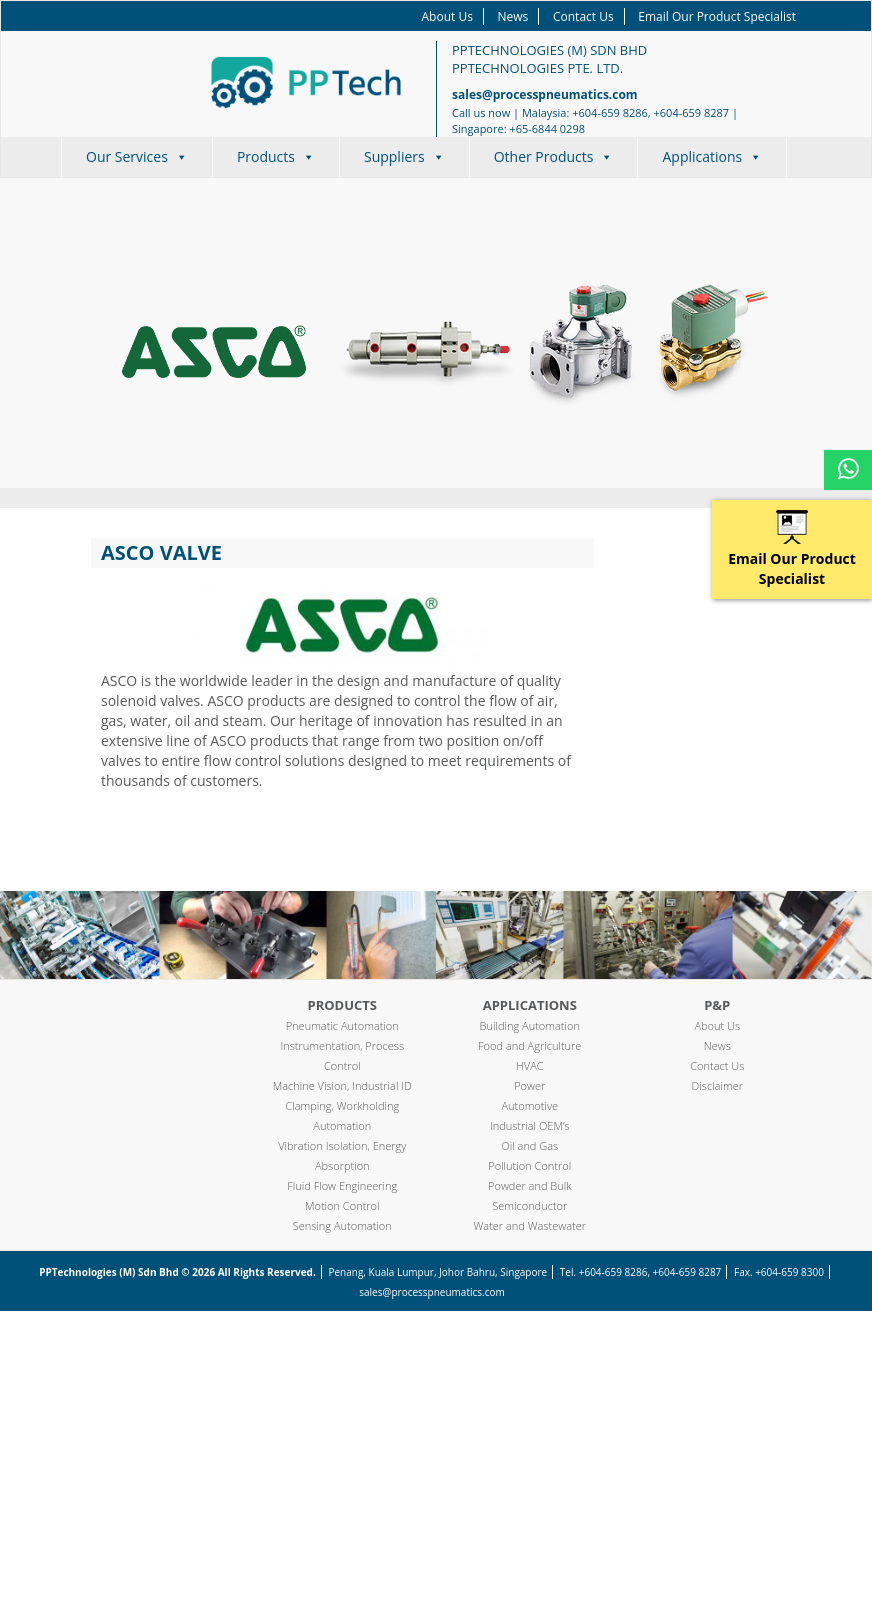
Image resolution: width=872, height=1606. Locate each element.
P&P (717, 1005)
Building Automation (530, 1025)
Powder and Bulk (530, 1185)
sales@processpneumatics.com (545, 94)
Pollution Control (529, 1165)
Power (529, 1085)
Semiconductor (529, 1205)
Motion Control (342, 1205)
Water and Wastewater (530, 1225)
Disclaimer (717, 1085)
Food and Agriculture (529, 1045)
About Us (447, 16)
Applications (712, 156)
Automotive (529, 1105)
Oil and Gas (529, 1145)
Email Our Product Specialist (717, 16)
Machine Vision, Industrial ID (342, 1085)
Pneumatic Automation (342, 1025)
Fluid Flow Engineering (342, 1185)
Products (276, 156)
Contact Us (583, 16)
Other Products (554, 156)
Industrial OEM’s (530, 1125)
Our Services (137, 156)
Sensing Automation (342, 1225)
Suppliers (404, 156)
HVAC (530, 1065)
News (513, 16)
